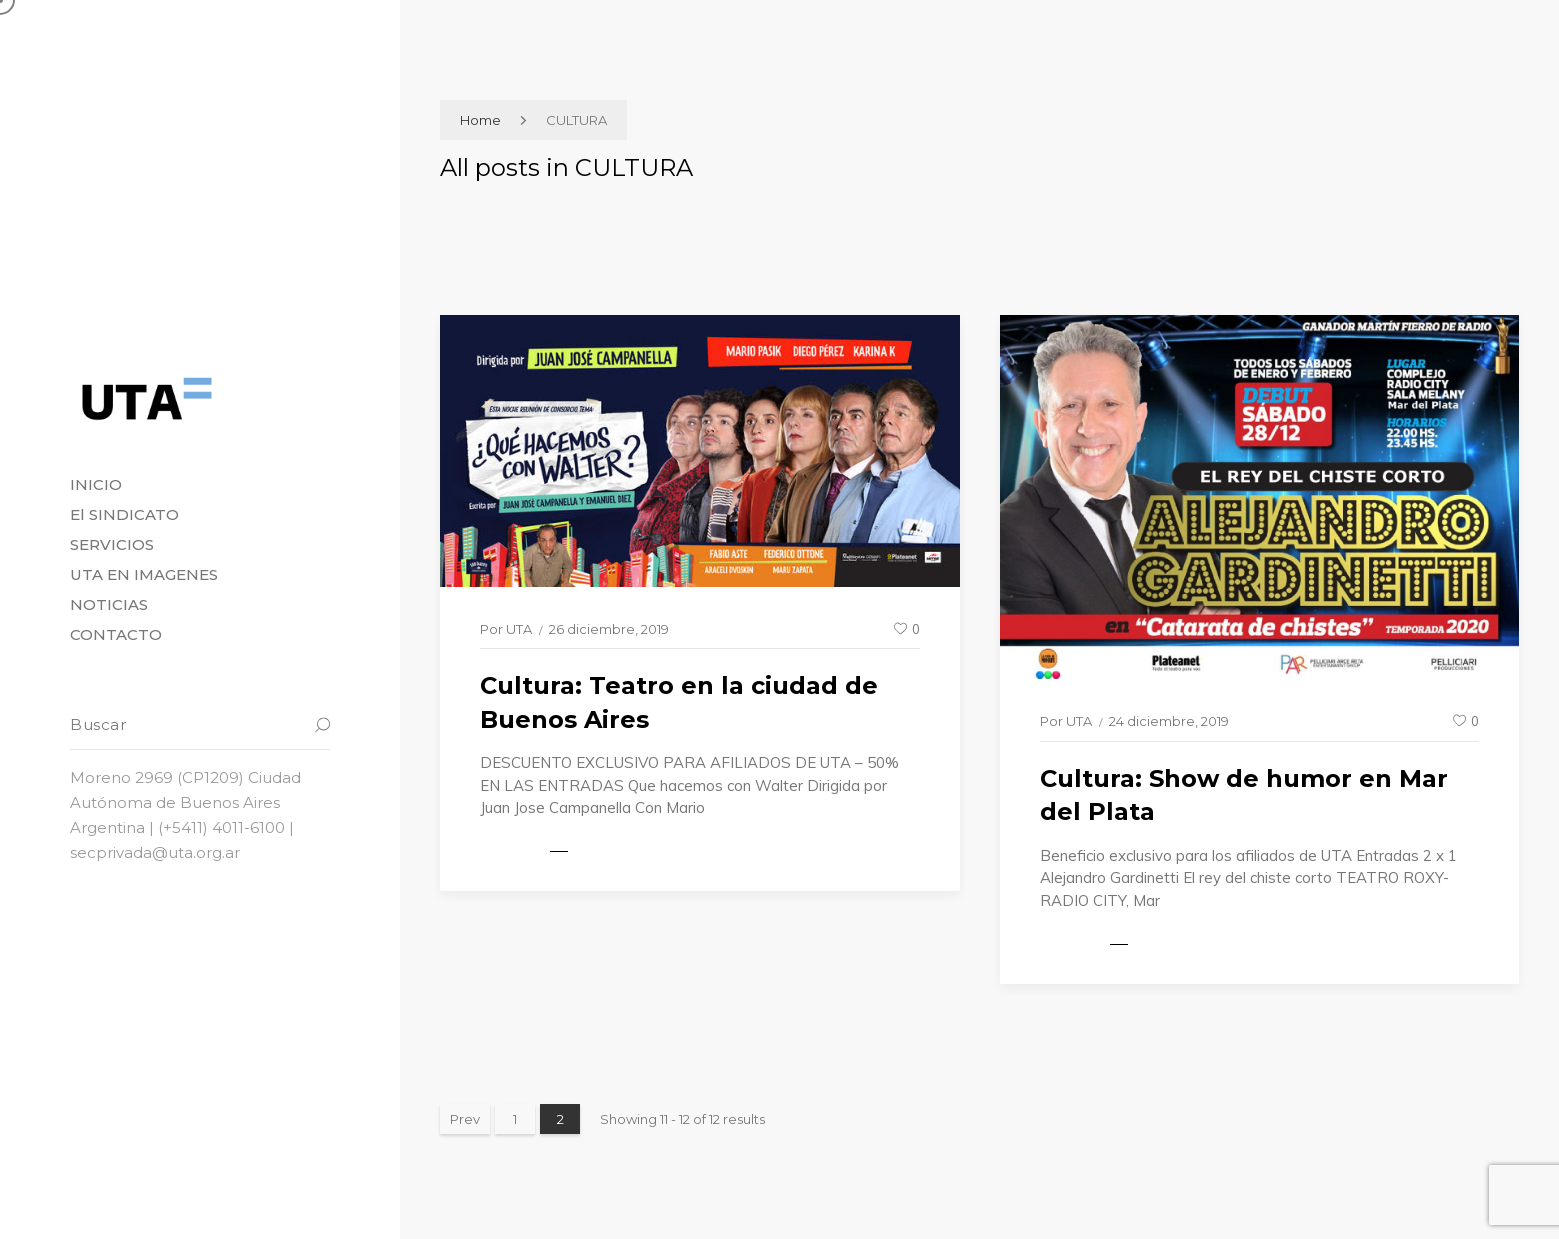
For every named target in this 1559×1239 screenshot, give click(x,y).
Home (480, 120)
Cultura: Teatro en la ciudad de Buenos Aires (679, 702)
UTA (519, 629)
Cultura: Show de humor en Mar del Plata (1244, 795)
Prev (465, 1119)
